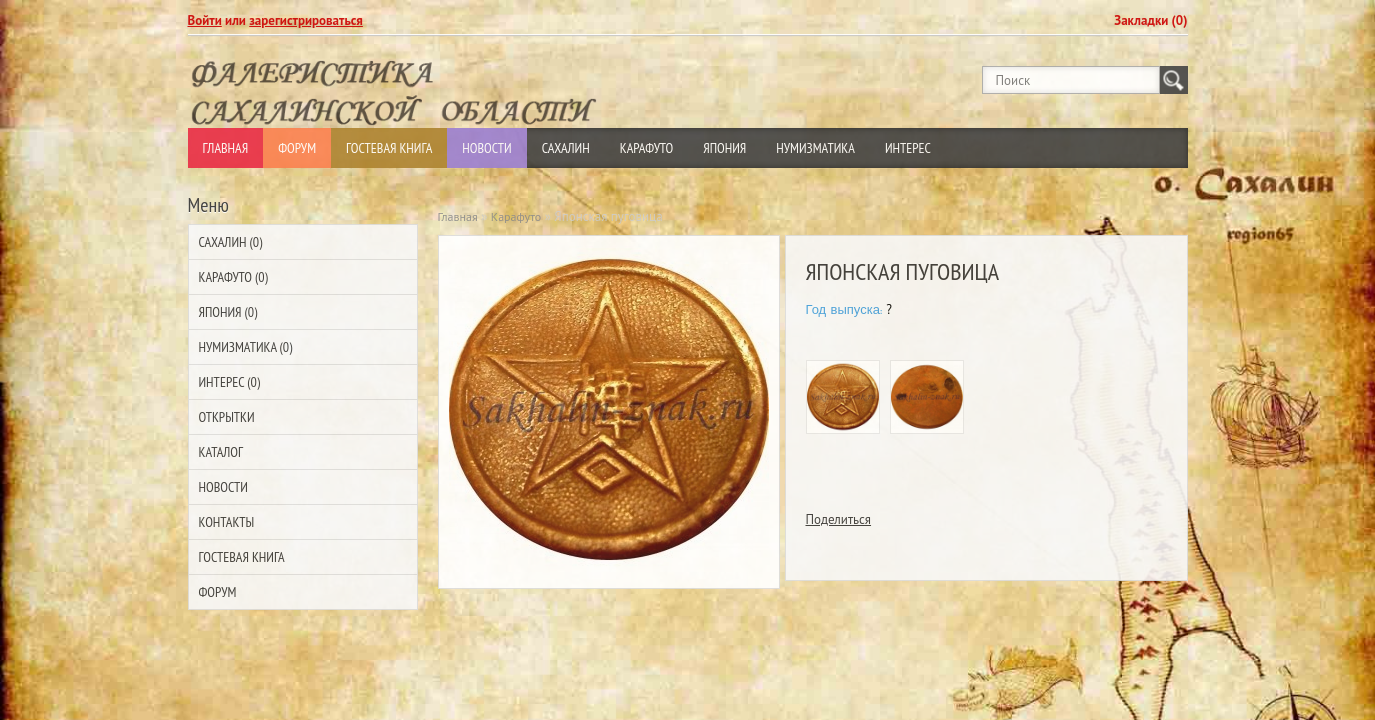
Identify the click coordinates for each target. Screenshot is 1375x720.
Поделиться (839, 519)
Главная (226, 148)
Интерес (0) (229, 382)
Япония (724, 148)
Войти (205, 20)
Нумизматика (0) (246, 347)
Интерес (908, 148)
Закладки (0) (1150, 20)
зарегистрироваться (306, 20)
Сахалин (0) (231, 242)
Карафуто (647, 148)
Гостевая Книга (389, 148)
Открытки (227, 417)
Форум (297, 148)
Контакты (227, 522)
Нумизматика (815, 148)
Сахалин (566, 148)
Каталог (221, 452)
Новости (486, 148)
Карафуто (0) (233, 277)
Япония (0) (228, 312)
